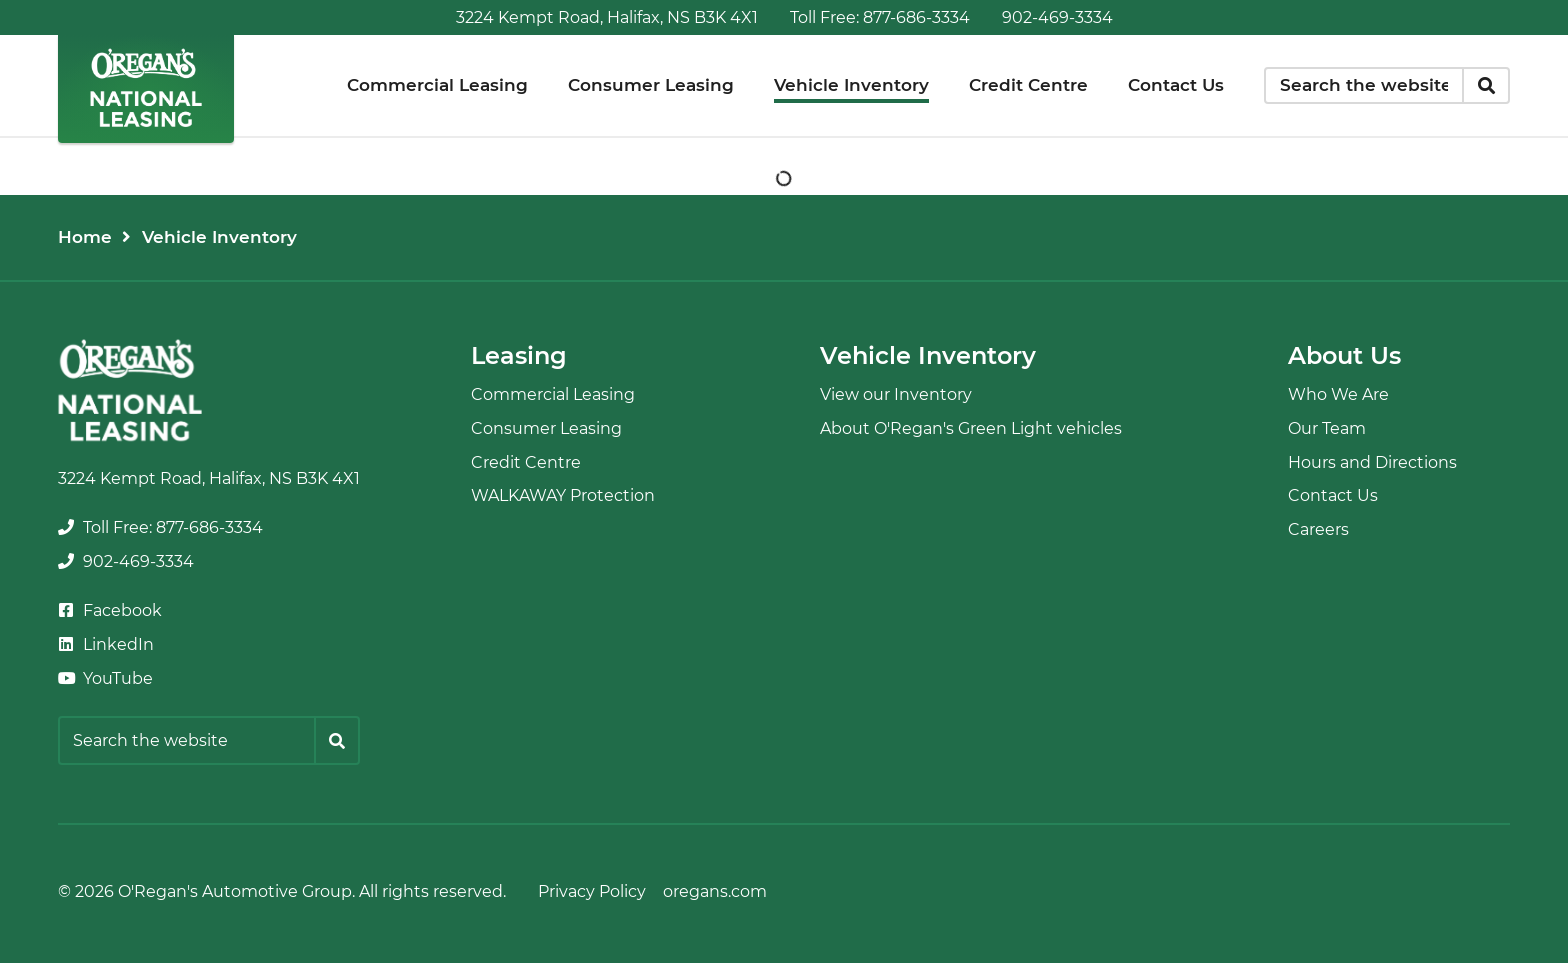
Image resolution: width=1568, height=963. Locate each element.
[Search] (1486, 86)
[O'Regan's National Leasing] (146, 87)
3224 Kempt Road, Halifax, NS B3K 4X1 (607, 17)
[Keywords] (1364, 86)
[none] (880, 17)
